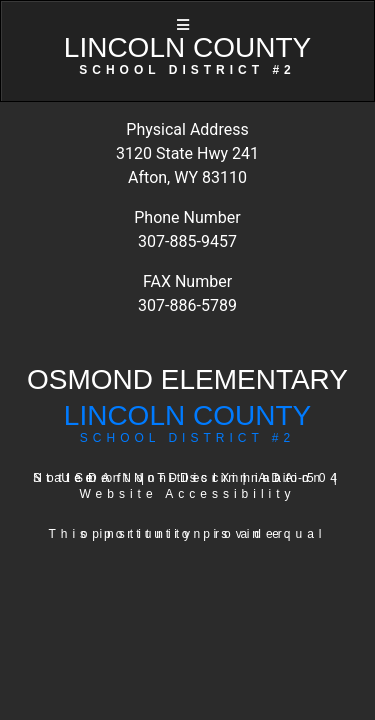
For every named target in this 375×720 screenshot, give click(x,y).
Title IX (195, 478)
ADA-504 (300, 478)
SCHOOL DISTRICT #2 (187, 438)
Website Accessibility (187, 494)
